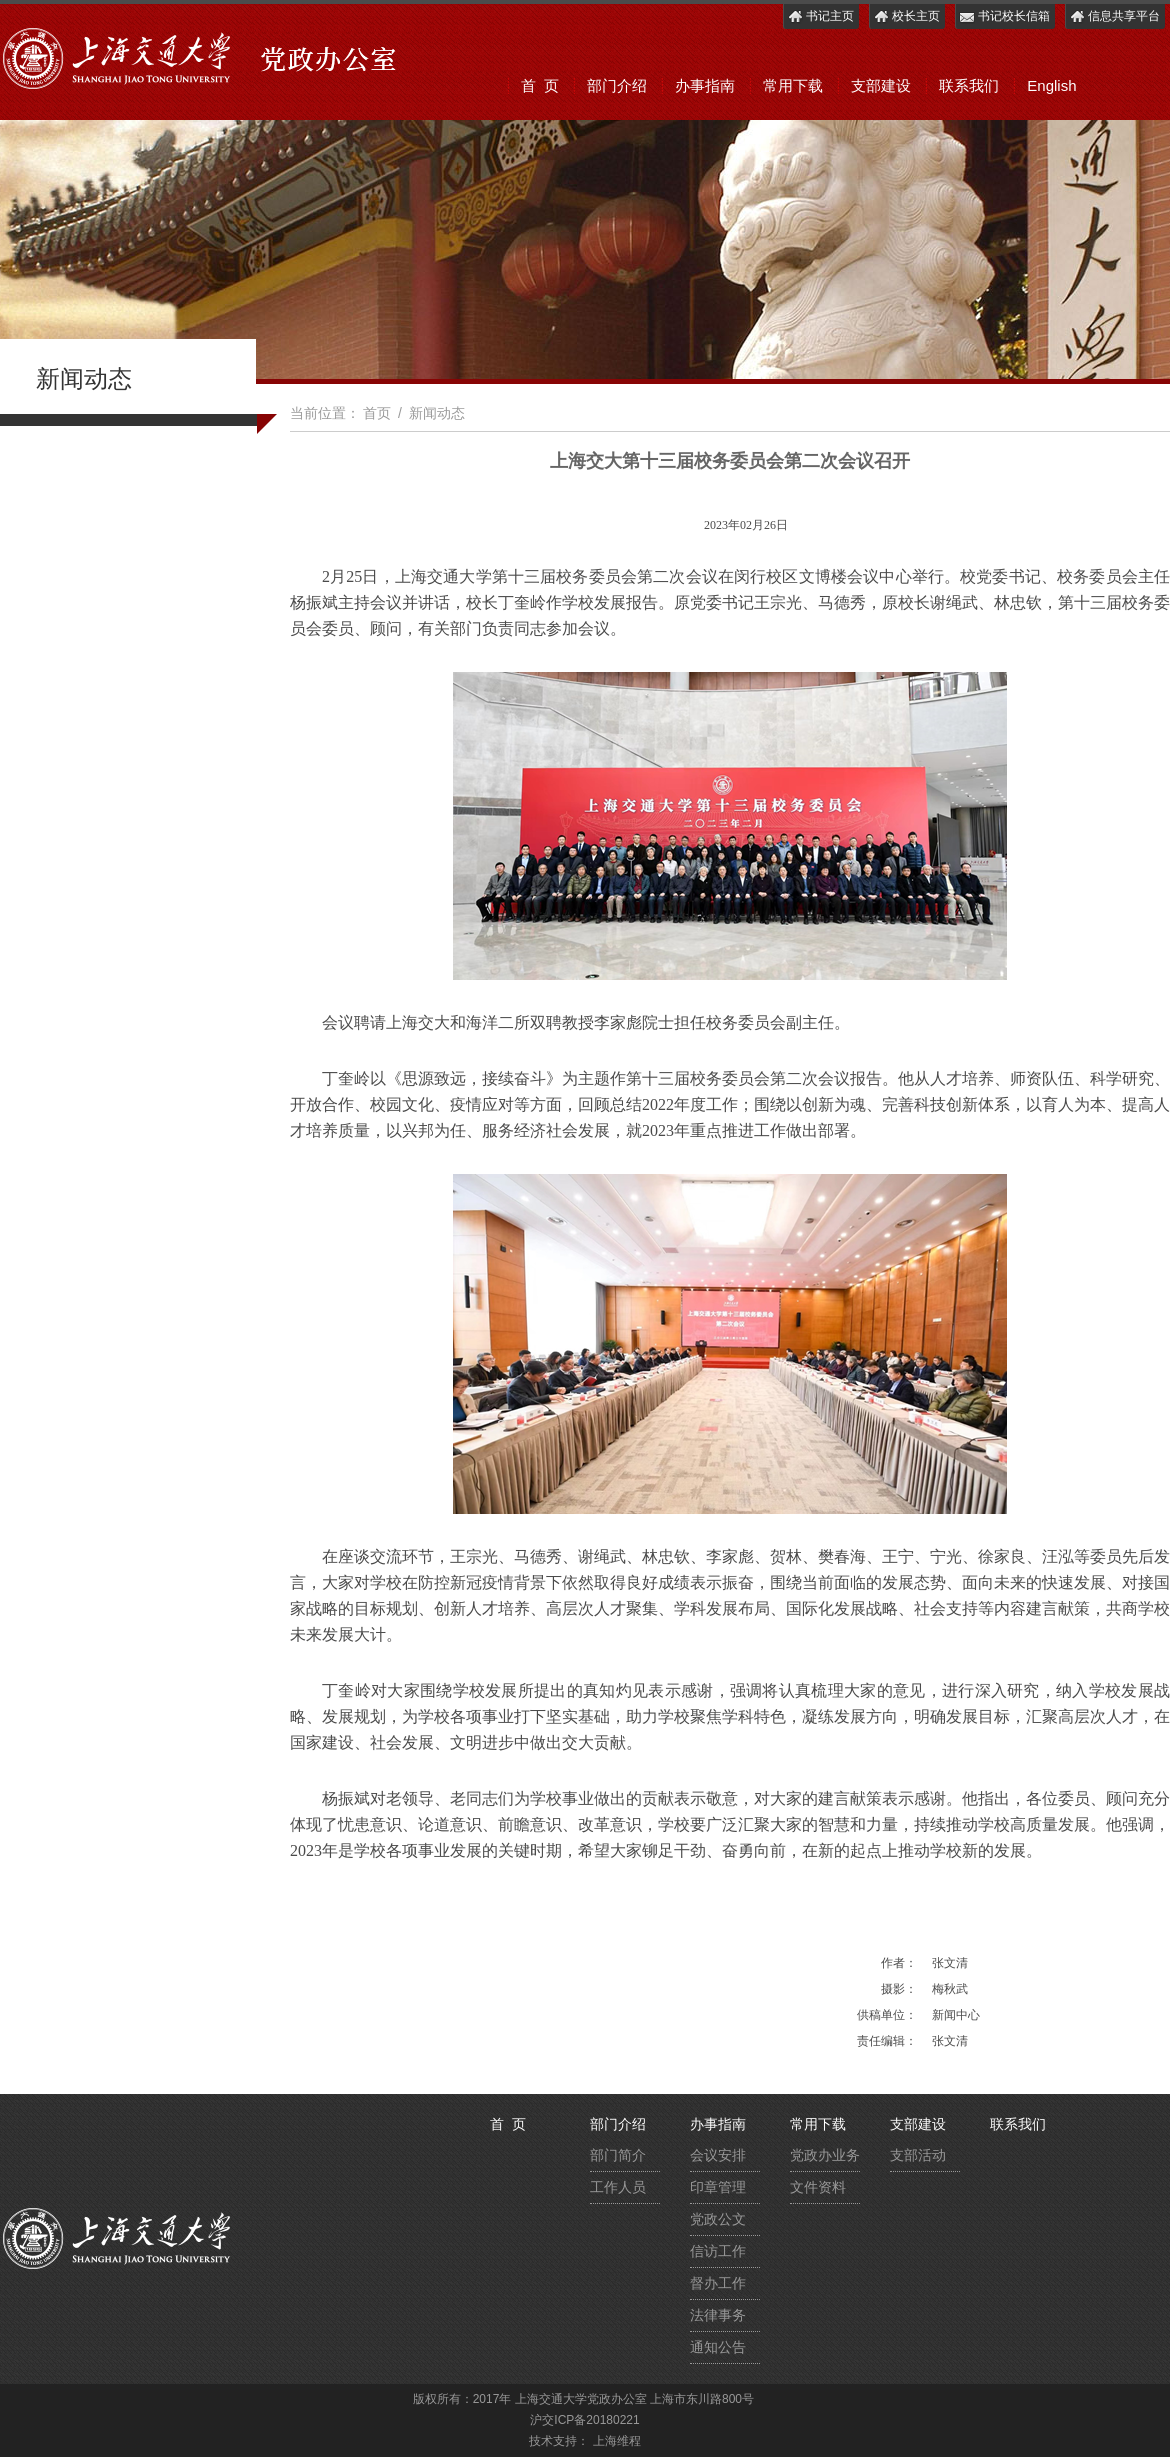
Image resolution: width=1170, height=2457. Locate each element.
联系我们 (969, 85)
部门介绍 (617, 85)
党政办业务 (825, 2155)
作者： (899, 1963)
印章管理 (718, 2187)
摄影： (899, 1989)
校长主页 (906, 16)
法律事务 (718, 2315)
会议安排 (718, 2155)
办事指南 (705, 85)
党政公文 (718, 2219)
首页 (377, 413)
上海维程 (617, 2441)
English (1051, 85)
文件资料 (818, 2187)
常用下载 (793, 85)
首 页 (540, 85)
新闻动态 (437, 413)
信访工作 (718, 2251)
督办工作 (718, 2283)
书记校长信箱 (1004, 16)
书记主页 (820, 16)
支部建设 (881, 85)
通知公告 (718, 2347)
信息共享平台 (1114, 16)
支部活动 (918, 2155)
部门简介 (618, 2155)
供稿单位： (887, 2015)
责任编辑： (887, 2041)
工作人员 (618, 2187)
